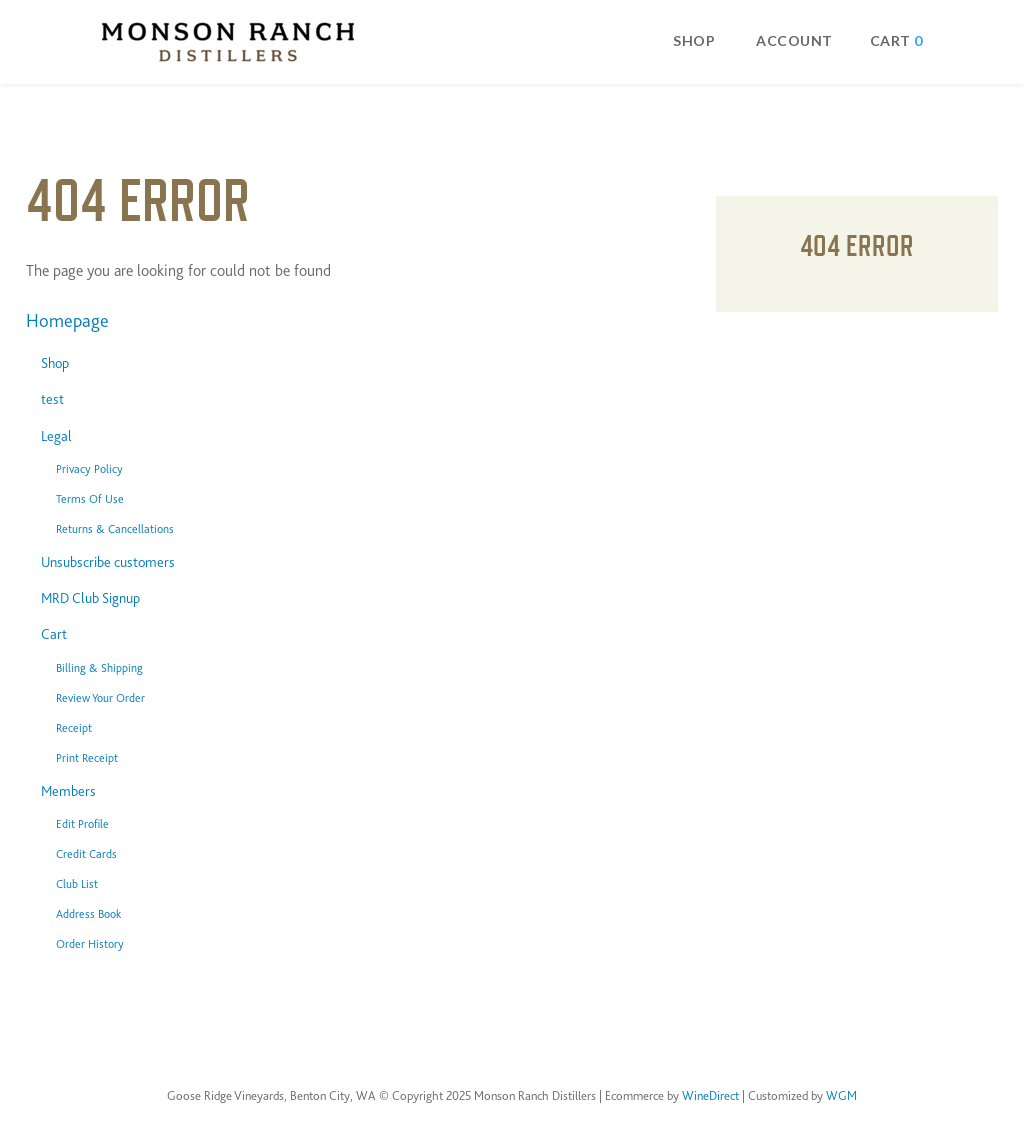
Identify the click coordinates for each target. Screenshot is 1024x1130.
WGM (841, 1095)
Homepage (67, 320)
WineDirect (710, 1095)
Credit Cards (86, 854)
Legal (56, 436)
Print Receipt (87, 758)
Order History (90, 944)
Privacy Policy (89, 469)
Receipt (74, 728)
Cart (54, 634)
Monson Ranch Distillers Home (228, 42)
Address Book (88, 914)
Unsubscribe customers (108, 562)
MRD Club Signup (90, 598)
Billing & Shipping (99, 668)
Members (68, 791)
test (52, 399)
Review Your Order (100, 698)
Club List (77, 884)
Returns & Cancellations (115, 529)
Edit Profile (82, 824)
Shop (694, 40)
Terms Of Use (90, 499)
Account (794, 40)
